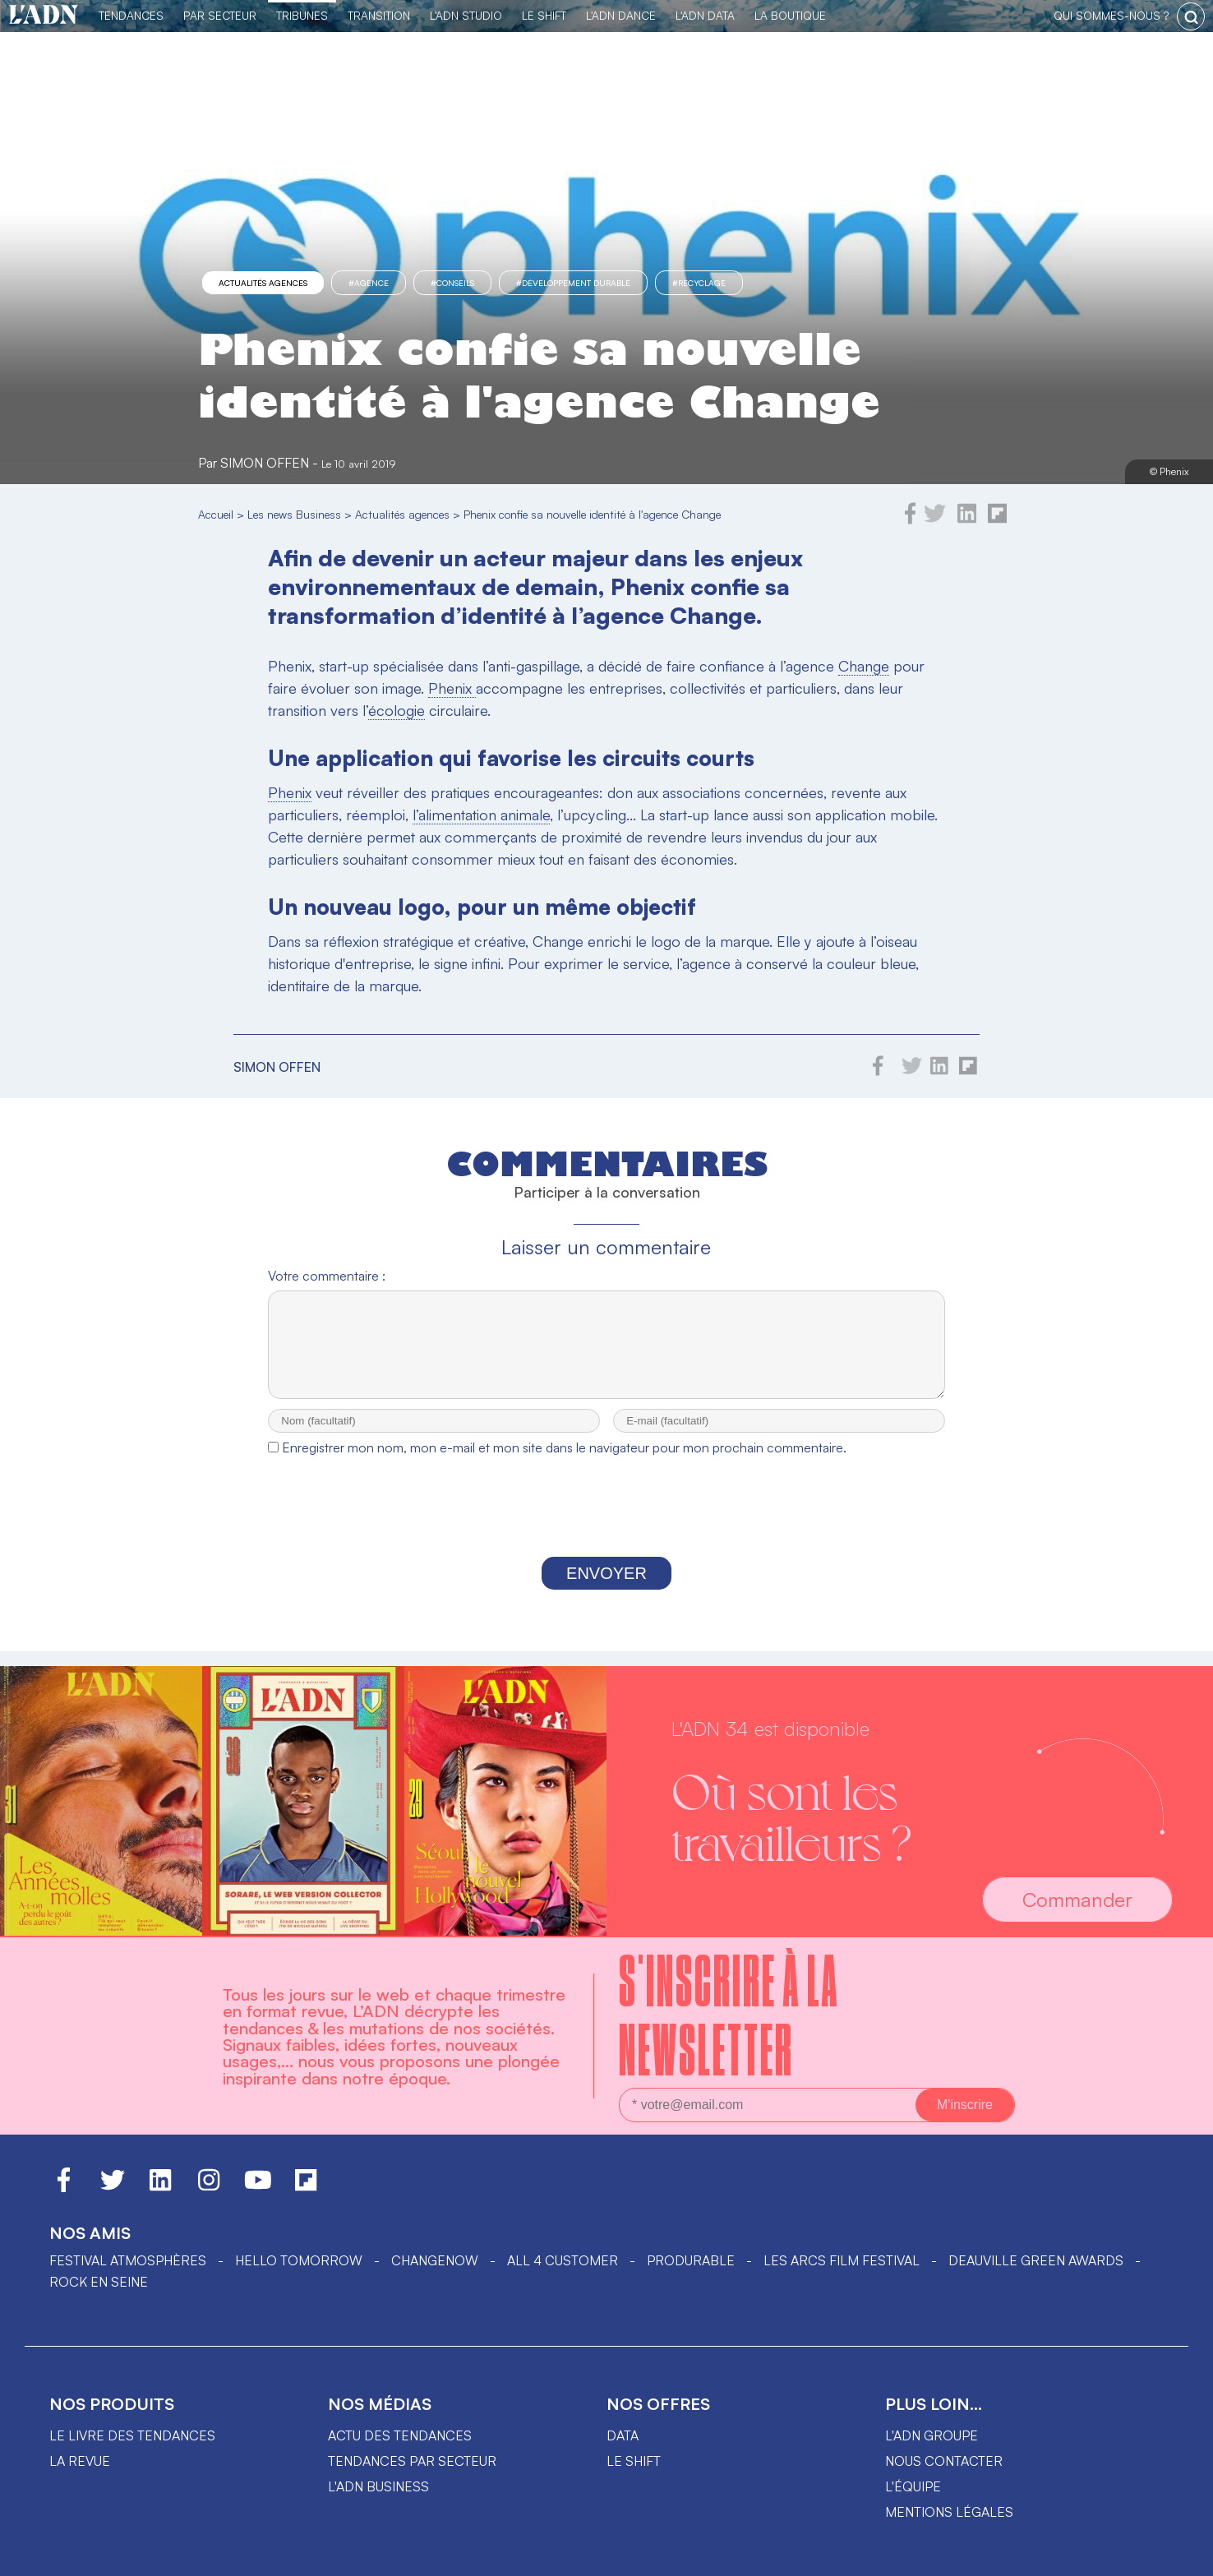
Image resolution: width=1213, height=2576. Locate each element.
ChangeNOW (434, 2260)
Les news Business (294, 514)
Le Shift (544, 15)
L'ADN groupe (931, 2435)
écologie (396, 710)
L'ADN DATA (705, 15)
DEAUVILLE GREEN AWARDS (1035, 2260)
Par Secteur (219, 15)
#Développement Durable (573, 283)
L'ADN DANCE (621, 15)
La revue (79, 2461)
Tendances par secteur (412, 2461)
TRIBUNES (302, 15)
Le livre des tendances (132, 2435)
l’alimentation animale (481, 815)
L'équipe (913, 2486)
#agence (368, 283)
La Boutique (790, 15)
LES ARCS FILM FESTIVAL (841, 2260)
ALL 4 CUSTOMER (562, 2260)
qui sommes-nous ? (1111, 15)
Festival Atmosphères (127, 2260)
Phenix (452, 688)
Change (863, 666)
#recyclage (699, 283)
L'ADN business (378, 2486)
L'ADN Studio (466, 15)
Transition (379, 15)
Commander (1077, 1899)
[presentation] (606, 1525)
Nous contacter (944, 2461)
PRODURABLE (691, 2260)
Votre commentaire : (326, 1275)
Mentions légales (949, 2512)
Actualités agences (263, 283)
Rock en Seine (98, 2282)
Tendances (131, 15)
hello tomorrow (298, 2260)
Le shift (633, 2461)
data (622, 2435)
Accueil (215, 514)
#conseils (452, 283)
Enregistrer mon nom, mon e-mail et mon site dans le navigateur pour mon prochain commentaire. (564, 1462)
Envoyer (606, 1588)
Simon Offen (264, 463)
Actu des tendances (400, 2435)
